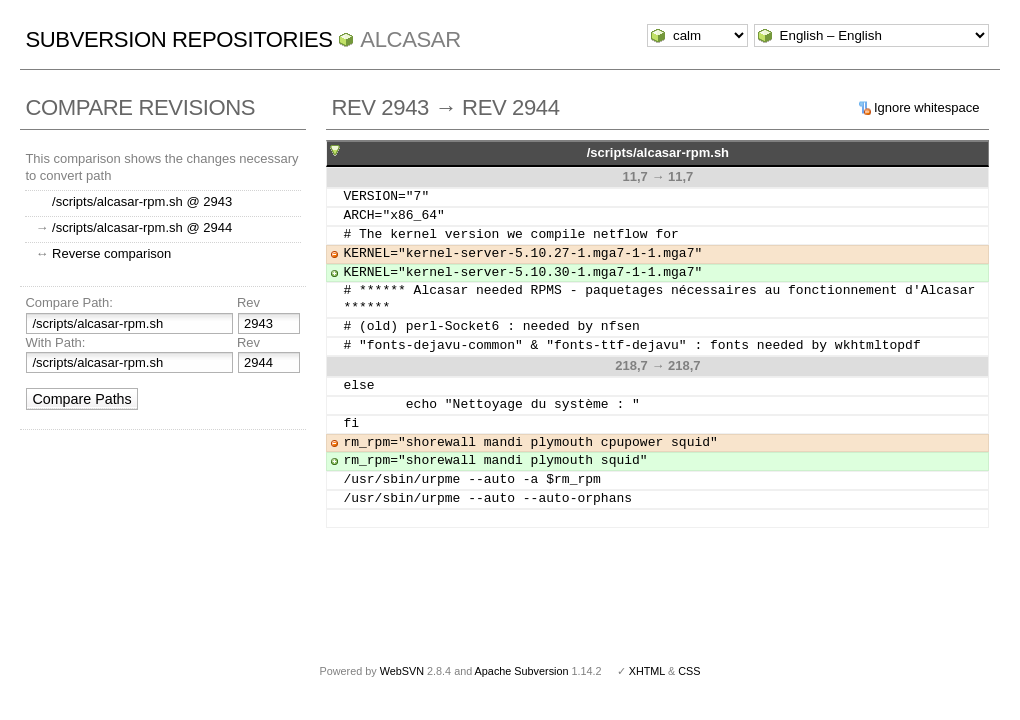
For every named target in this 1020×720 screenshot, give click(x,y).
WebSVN (402, 671)
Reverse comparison (111, 253)
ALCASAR (410, 39)
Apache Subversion (522, 671)
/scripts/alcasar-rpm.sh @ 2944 (142, 227)
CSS (689, 671)
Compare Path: (68, 302)
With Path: (55, 342)
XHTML (647, 671)
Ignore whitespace (927, 107)
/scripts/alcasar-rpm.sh (658, 152)
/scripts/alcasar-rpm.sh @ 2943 (142, 201)
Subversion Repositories (178, 39)
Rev (248, 302)
